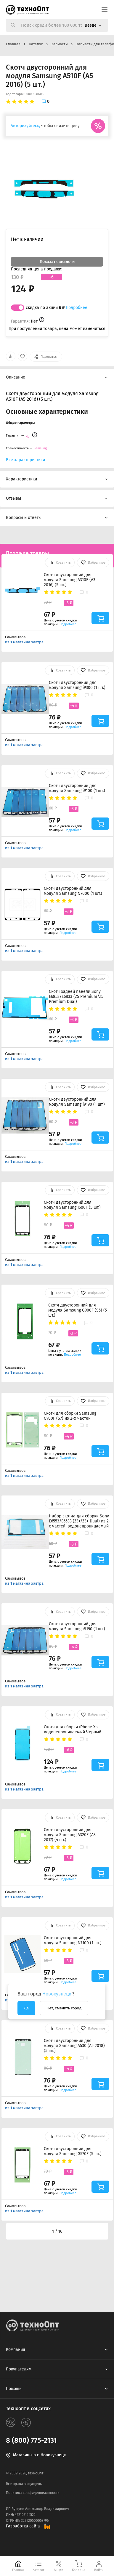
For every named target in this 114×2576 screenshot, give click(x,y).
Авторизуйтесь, (25, 125)
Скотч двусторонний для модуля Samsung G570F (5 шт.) (73, 2151)
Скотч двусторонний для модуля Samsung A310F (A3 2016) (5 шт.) (69, 579)
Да (26, 2008)
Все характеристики (25, 459)
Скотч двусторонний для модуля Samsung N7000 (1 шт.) (73, 891)
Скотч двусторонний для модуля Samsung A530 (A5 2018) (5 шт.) (74, 2045)
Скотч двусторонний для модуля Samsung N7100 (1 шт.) (73, 1940)
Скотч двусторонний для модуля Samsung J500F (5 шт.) (72, 1205)
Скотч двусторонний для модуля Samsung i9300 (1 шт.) (77, 685)
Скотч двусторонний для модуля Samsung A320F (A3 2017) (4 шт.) (70, 1834)
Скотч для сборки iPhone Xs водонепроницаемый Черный (72, 1729)
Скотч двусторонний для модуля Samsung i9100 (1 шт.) (77, 788)
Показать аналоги (57, 261)
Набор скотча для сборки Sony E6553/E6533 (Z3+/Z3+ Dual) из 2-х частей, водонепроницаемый (79, 1521)
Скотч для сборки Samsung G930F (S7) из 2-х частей (70, 1416)
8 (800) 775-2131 (31, 2440)
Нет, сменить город (63, 2008)
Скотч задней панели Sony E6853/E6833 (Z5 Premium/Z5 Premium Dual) (76, 996)
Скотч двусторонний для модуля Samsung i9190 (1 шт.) (77, 1102)
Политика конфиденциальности (33, 2493)
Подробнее (76, 307)
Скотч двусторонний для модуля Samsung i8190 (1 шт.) (77, 1626)
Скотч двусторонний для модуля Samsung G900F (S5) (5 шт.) (77, 1310)
